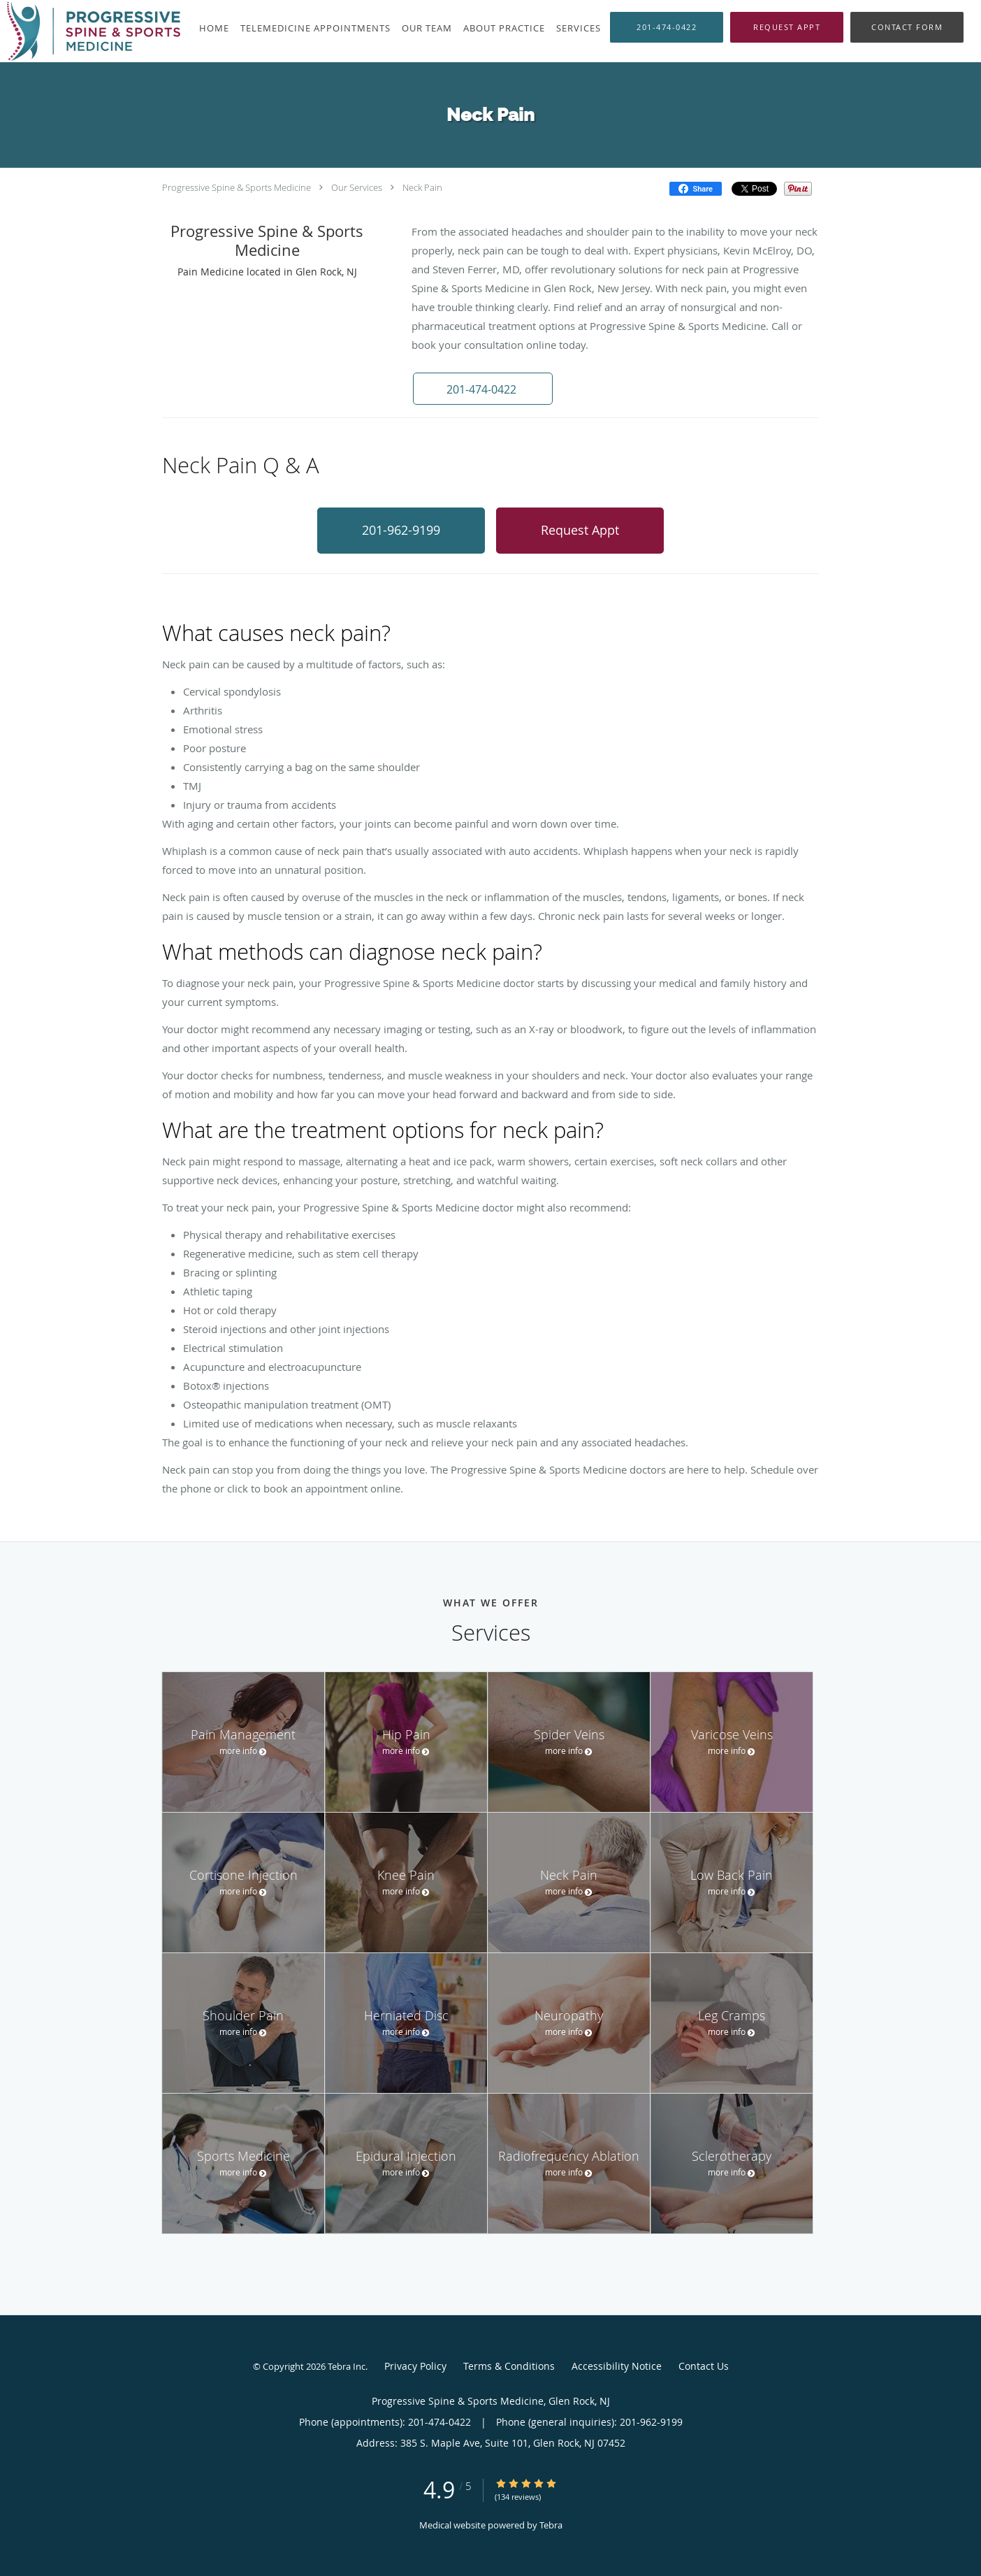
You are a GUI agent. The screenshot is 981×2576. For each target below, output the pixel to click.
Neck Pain (422, 187)
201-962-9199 (401, 529)
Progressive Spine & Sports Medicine (236, 187)
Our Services (356, 187)
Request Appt (580, 529)
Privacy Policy (415, 2366)
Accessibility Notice (617, 2366)
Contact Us (703, 2366)
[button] (786, 27)
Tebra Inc (346, 2366)
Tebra (550, 2525)
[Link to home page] (90, 31)
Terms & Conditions (509, 2366)
